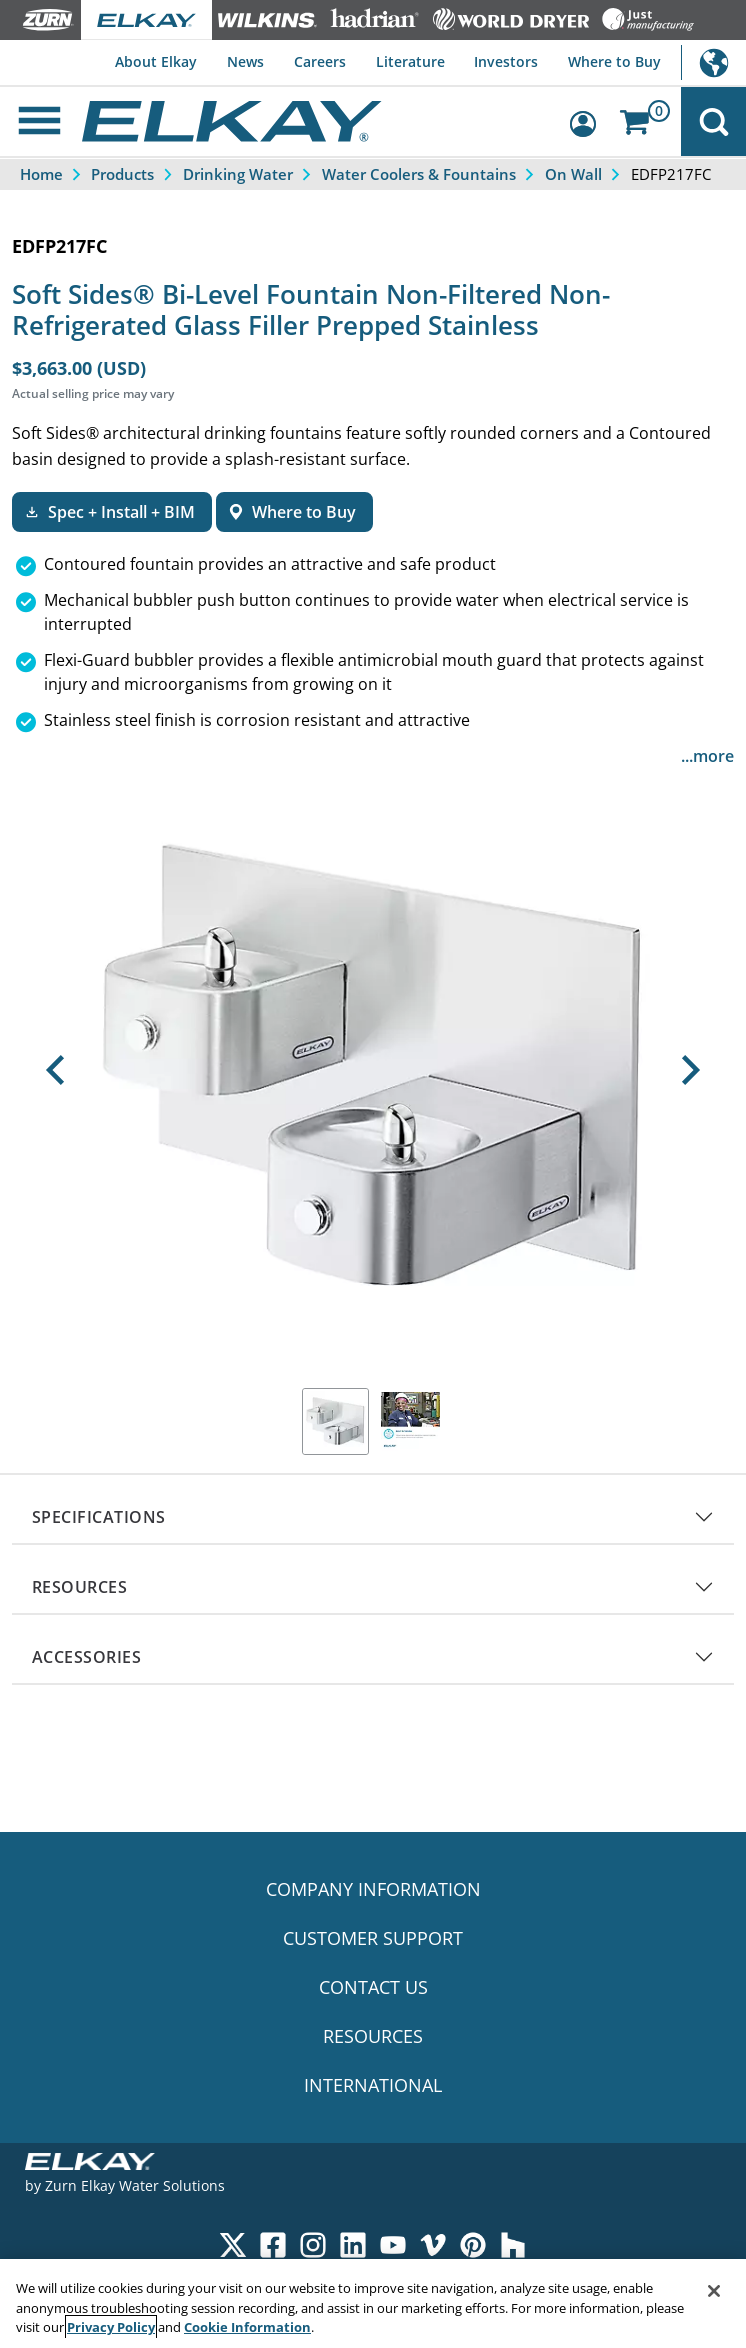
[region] (373, 2303)
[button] (55, 1070)
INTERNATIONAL (373, 2085)
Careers (320, 61)
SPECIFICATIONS (99, 1517)
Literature (410, 61)
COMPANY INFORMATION (373, 1889)
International (713, 62)
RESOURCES (79, 1587)
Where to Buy (614, 61)
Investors (506, 61)
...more (707, 756)
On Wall (573, 174)
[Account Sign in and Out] (590, 121)
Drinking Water (238, 174)
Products (122, 174)
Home (41, 174)
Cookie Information (247, 2327)
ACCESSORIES (86, 1657)
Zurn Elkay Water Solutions (135, 2185)
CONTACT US (373, 1987)
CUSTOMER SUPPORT (373, 1938)
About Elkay (156, 61)
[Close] (714, 2291)
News (245, 61)
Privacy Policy (111, 2327)
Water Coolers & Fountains (419, 174)
